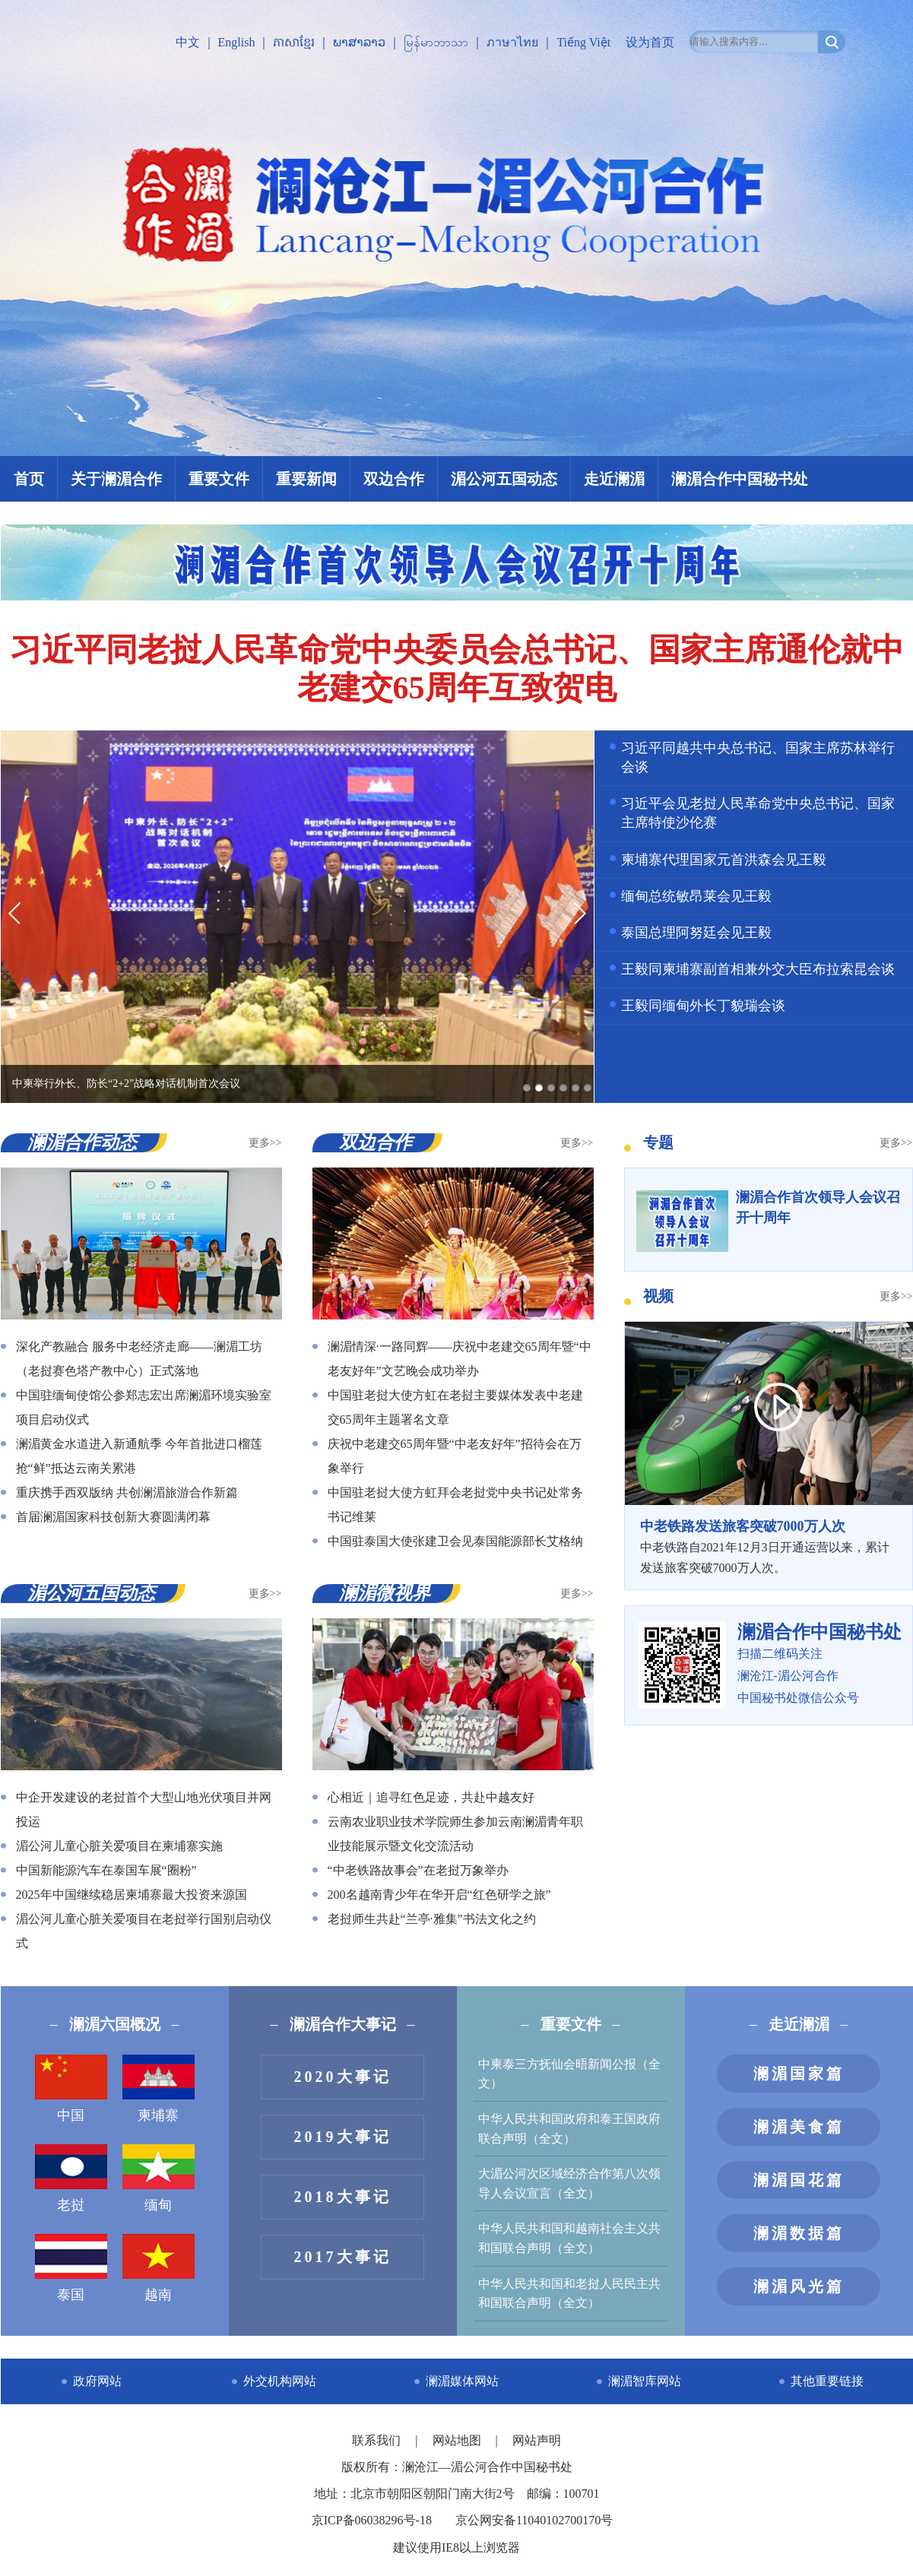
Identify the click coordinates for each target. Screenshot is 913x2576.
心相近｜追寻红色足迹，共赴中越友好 (431, 1797)
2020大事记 (343, 2076)
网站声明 (536, 2440)
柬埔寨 (158, 2089)
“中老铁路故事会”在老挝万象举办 (418, 1870)
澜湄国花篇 (799, 2180)
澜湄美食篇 (799, 2126)
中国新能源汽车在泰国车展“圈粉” (106, 1870)
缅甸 (158, 2178)
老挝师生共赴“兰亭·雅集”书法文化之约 (432, 1918)
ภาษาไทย (512, 42)
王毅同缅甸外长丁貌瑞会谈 (703, 1005)
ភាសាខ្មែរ (294, 42)
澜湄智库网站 (644, 2381)
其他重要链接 (827, 2381)
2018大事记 (343, 2196)
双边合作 (393, 479)
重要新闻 (306, 479)
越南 (158, 2268)
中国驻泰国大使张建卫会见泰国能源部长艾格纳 (455, 1541)
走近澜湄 (614, 479)
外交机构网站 (279, 2381)
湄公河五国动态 (504, 479)
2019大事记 (343, 2136)
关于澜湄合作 (116, 479)
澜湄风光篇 (799, 2286)
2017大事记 (343, 2256)
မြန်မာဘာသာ (436, 42)
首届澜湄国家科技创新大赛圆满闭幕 (113, 1516)
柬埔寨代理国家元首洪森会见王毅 (723, 859)
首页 (29, 479)
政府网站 (97, 2381)
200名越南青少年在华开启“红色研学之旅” (439, 1894)
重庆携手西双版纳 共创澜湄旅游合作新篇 (127, 1492)
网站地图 (458, 2440)
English (236, 42)
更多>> (265, 1143)
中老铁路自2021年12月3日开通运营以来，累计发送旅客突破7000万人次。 (768, 1545)
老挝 (71, 2178)
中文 (188, 42)
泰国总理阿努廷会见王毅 (696, 932)
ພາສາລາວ (359, 42)
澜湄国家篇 (799, 2073)
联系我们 (378, 2440)
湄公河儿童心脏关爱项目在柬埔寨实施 (119, 1845)
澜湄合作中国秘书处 (739, 479)
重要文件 (219, 479)
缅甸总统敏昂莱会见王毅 (696, 896)
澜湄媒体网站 (462, 2381)
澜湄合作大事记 (343, 2024)
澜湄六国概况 (114, 2024)
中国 (71, 2089)
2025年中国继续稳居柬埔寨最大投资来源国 (131, 1894)
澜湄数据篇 (799, 2233)
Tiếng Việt (583, 42)
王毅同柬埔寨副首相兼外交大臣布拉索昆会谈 (758, 969)
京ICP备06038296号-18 (372, 2520)
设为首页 (650, 42)
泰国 (71, 2268)
